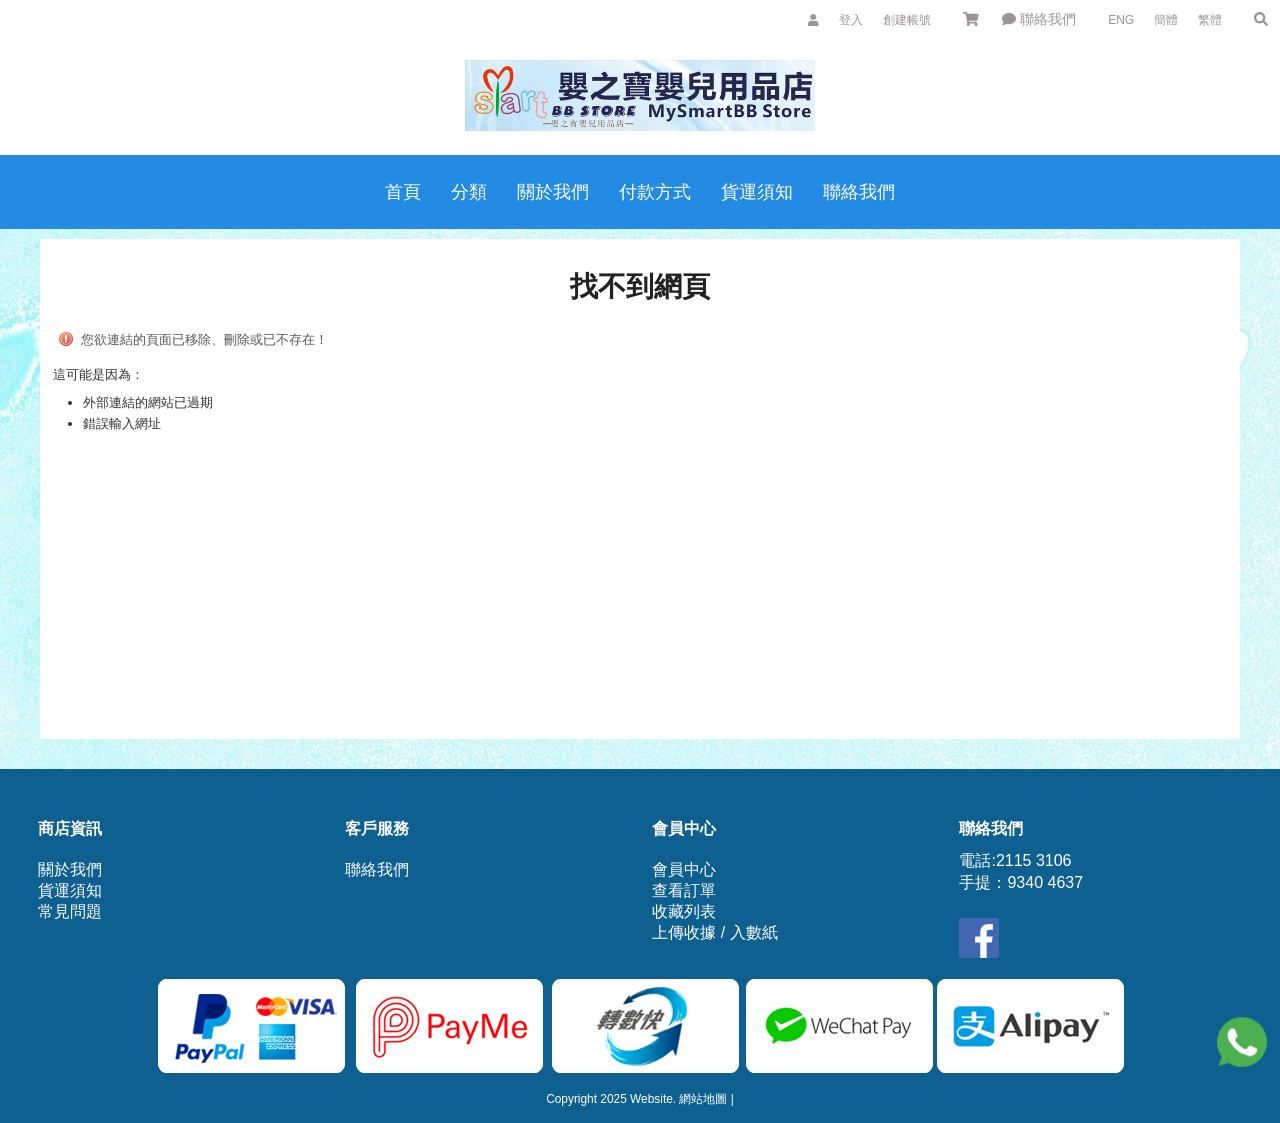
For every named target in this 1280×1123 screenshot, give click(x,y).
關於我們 (70, 869)
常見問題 (70, 911)
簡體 (1166, 20)
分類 (469, 192)
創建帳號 (907, 20)
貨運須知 (70, 890)
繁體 (1210, 20)
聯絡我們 (1039, 19)
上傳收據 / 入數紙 (714, 932)
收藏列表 (684, 911)
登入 (851, 20)
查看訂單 (684, 890)
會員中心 (684, 869)
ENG (1121, 20)
